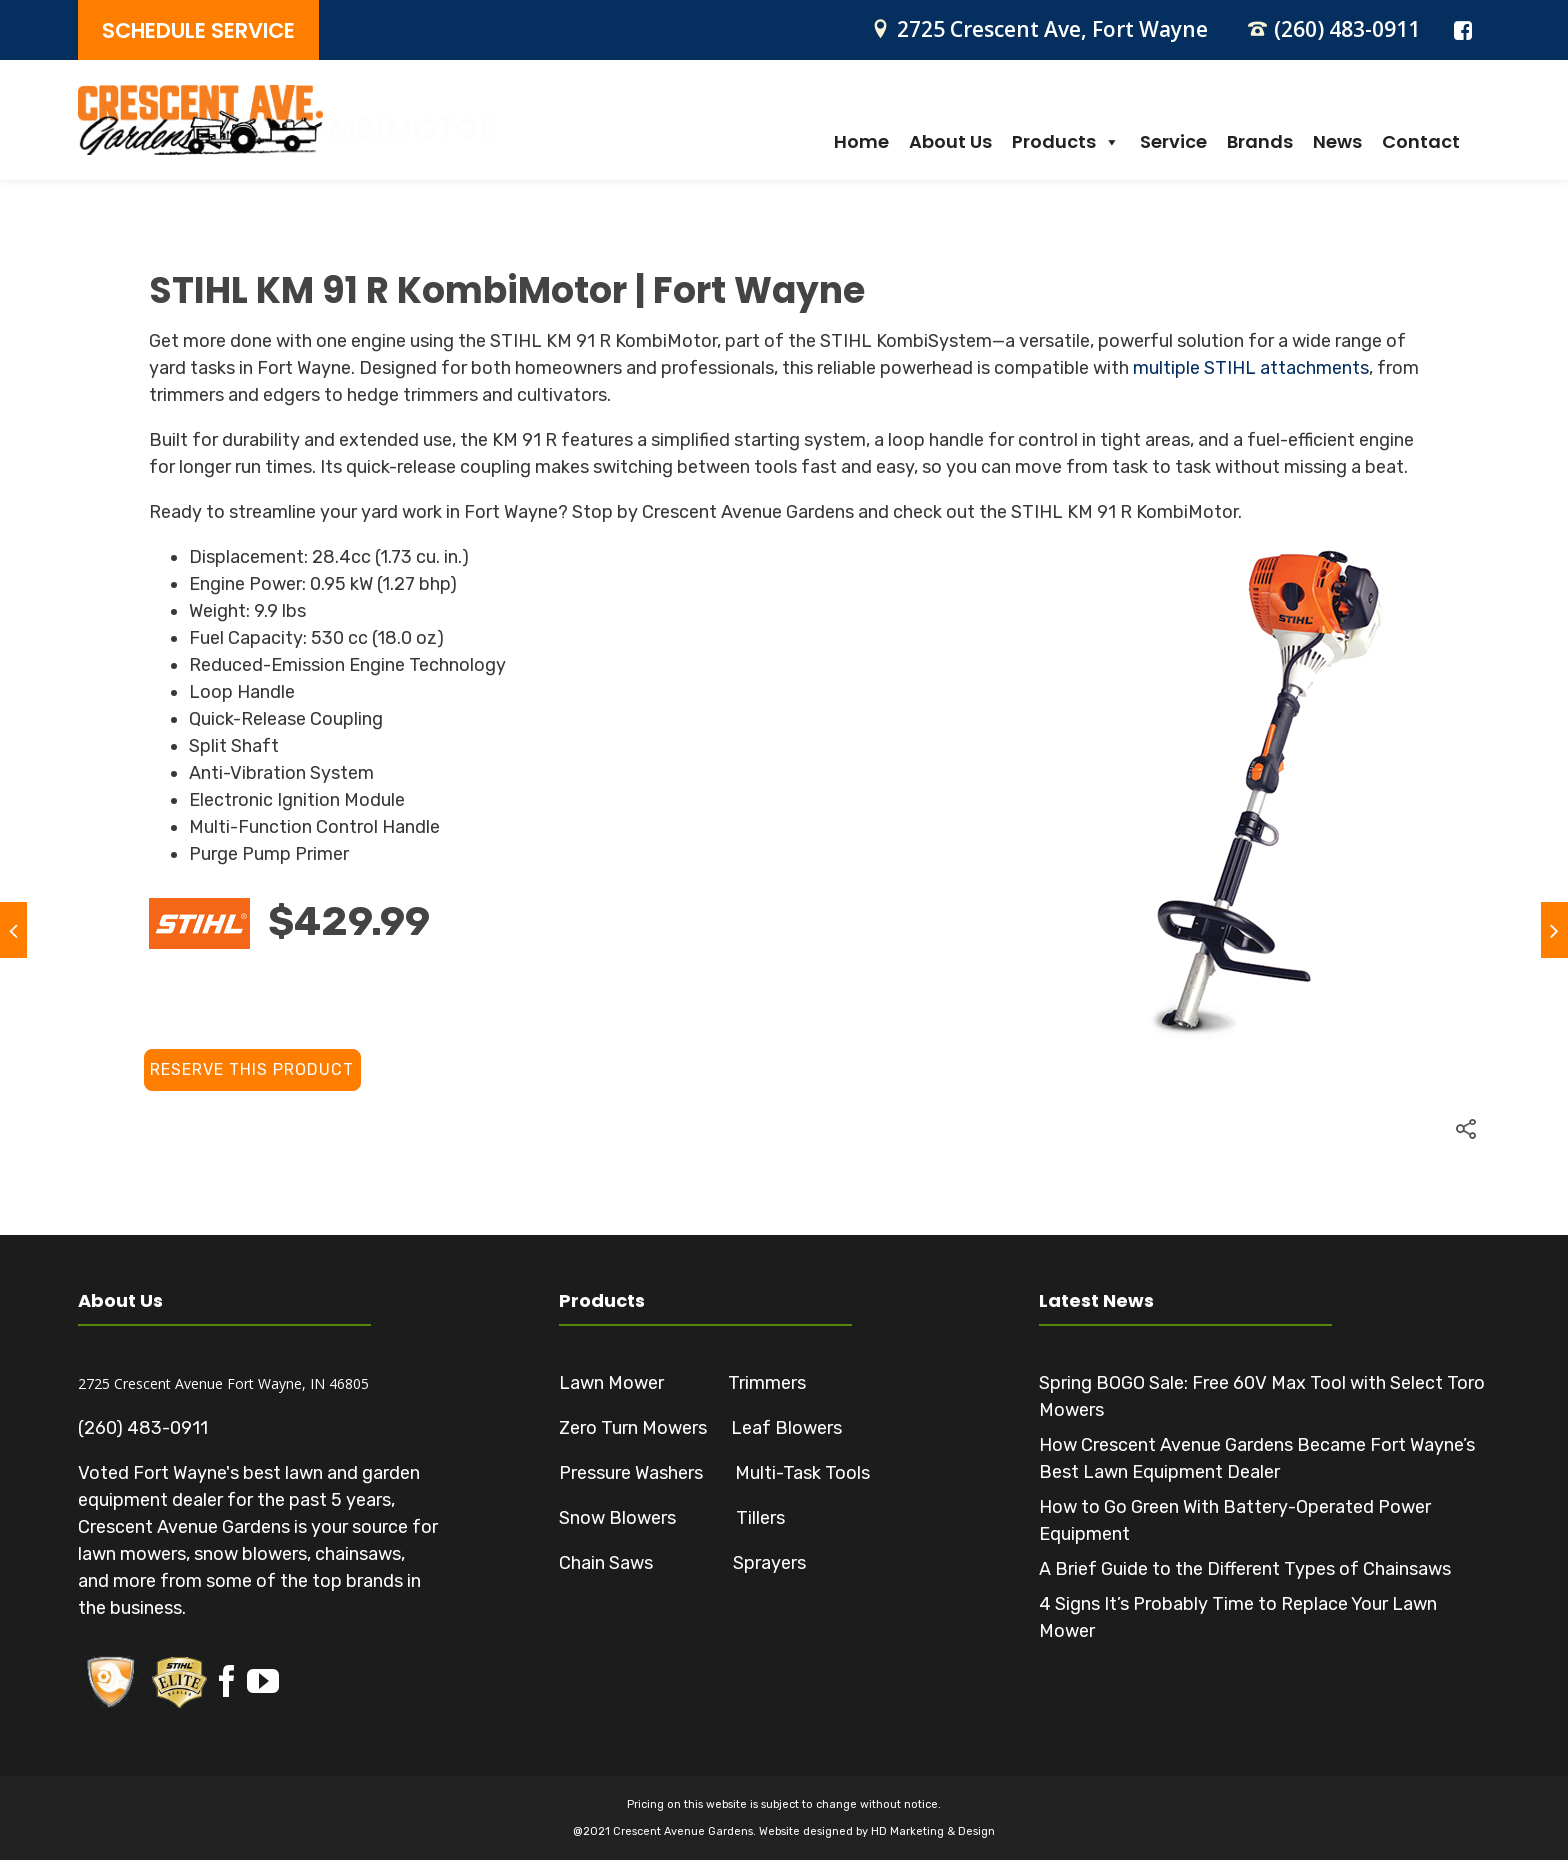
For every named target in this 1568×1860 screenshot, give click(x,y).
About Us (950, 142)
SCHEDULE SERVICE (198, 30)
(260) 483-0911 (1347, 29)
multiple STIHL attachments (1251, 368)
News (1337, 142)
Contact (1421, 142)
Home (861, 142)
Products (1066, 142)
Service (1173, 142)
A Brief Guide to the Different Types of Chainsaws (1245, 1569)
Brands (1260, 142)
